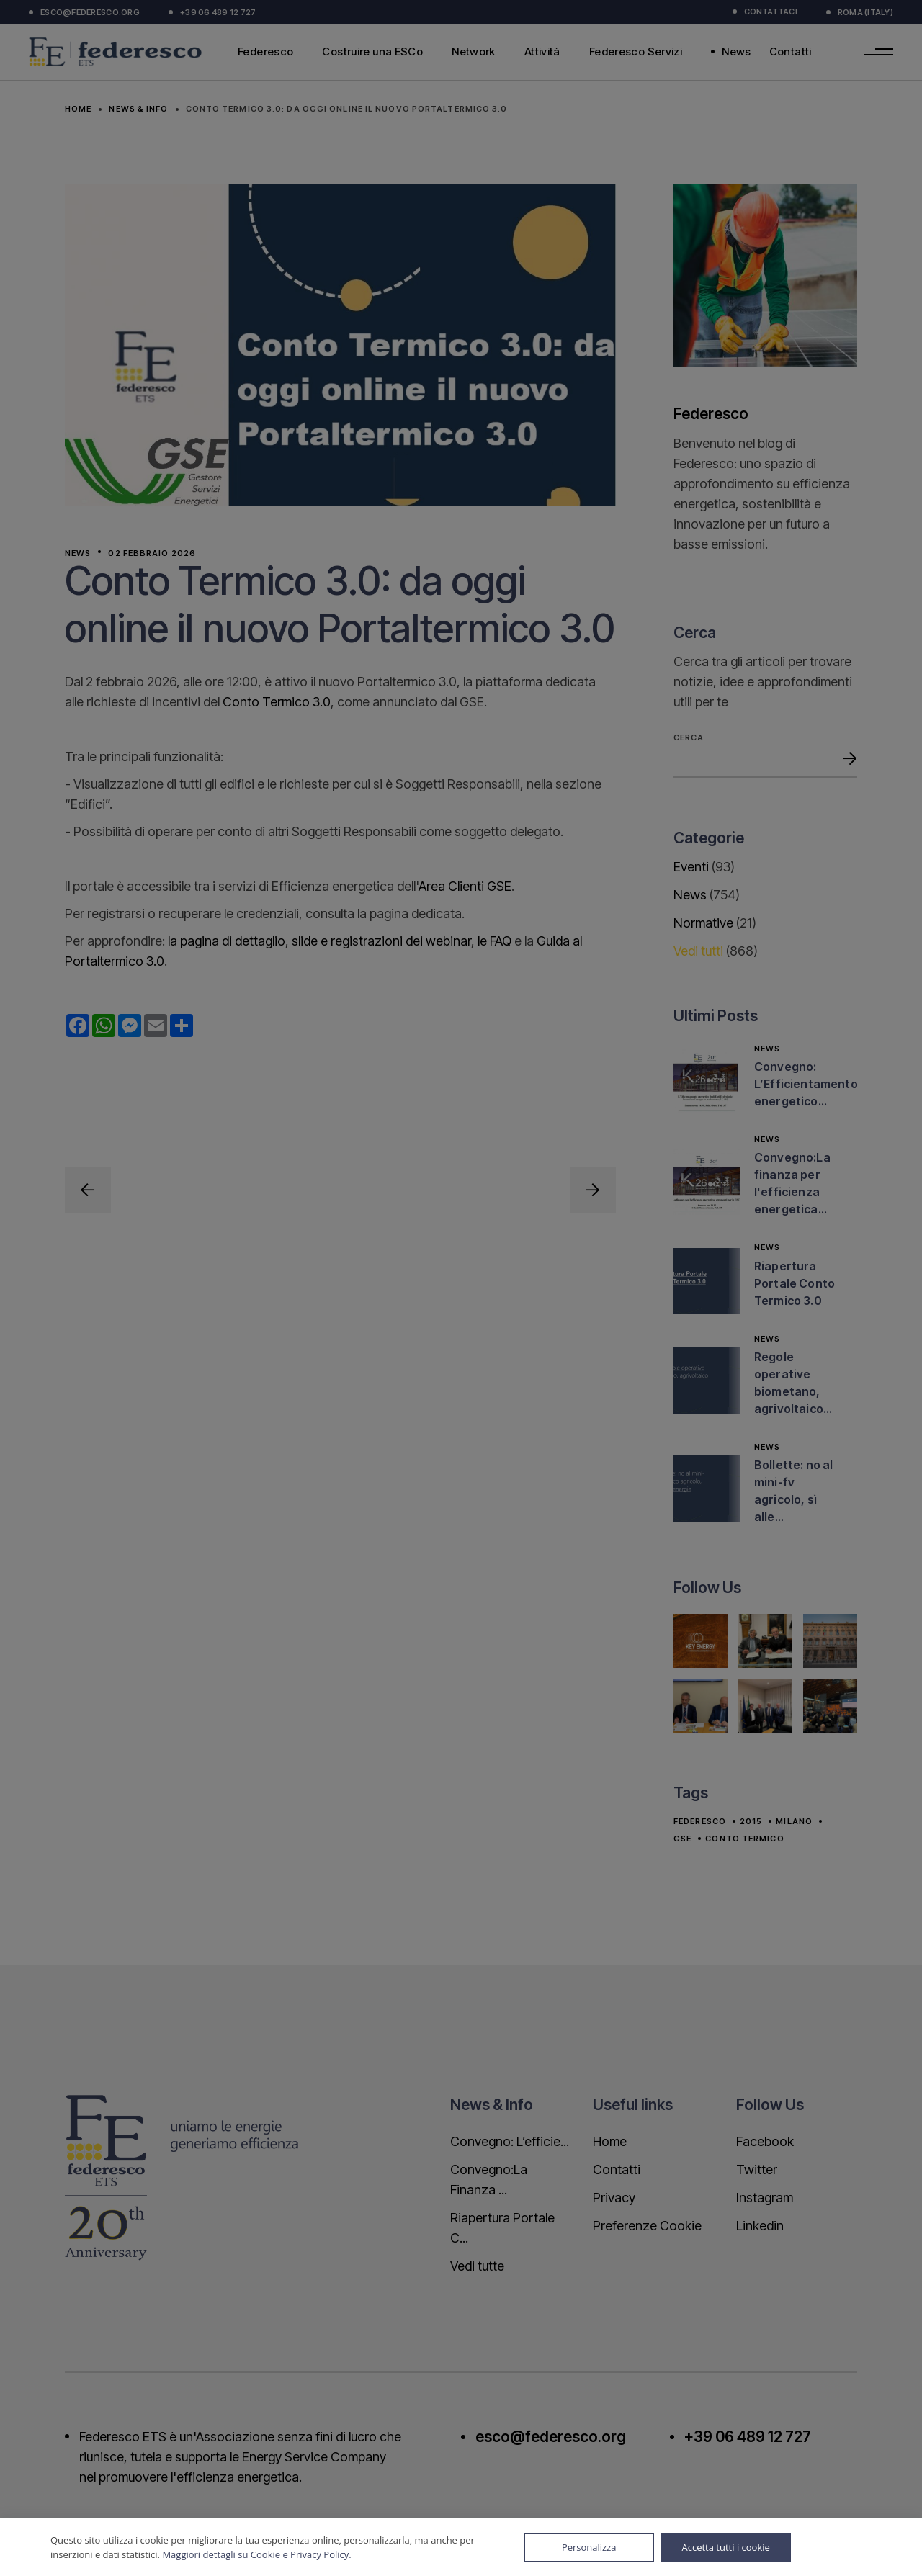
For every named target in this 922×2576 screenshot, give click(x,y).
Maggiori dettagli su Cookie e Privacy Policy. (256, 2554)
